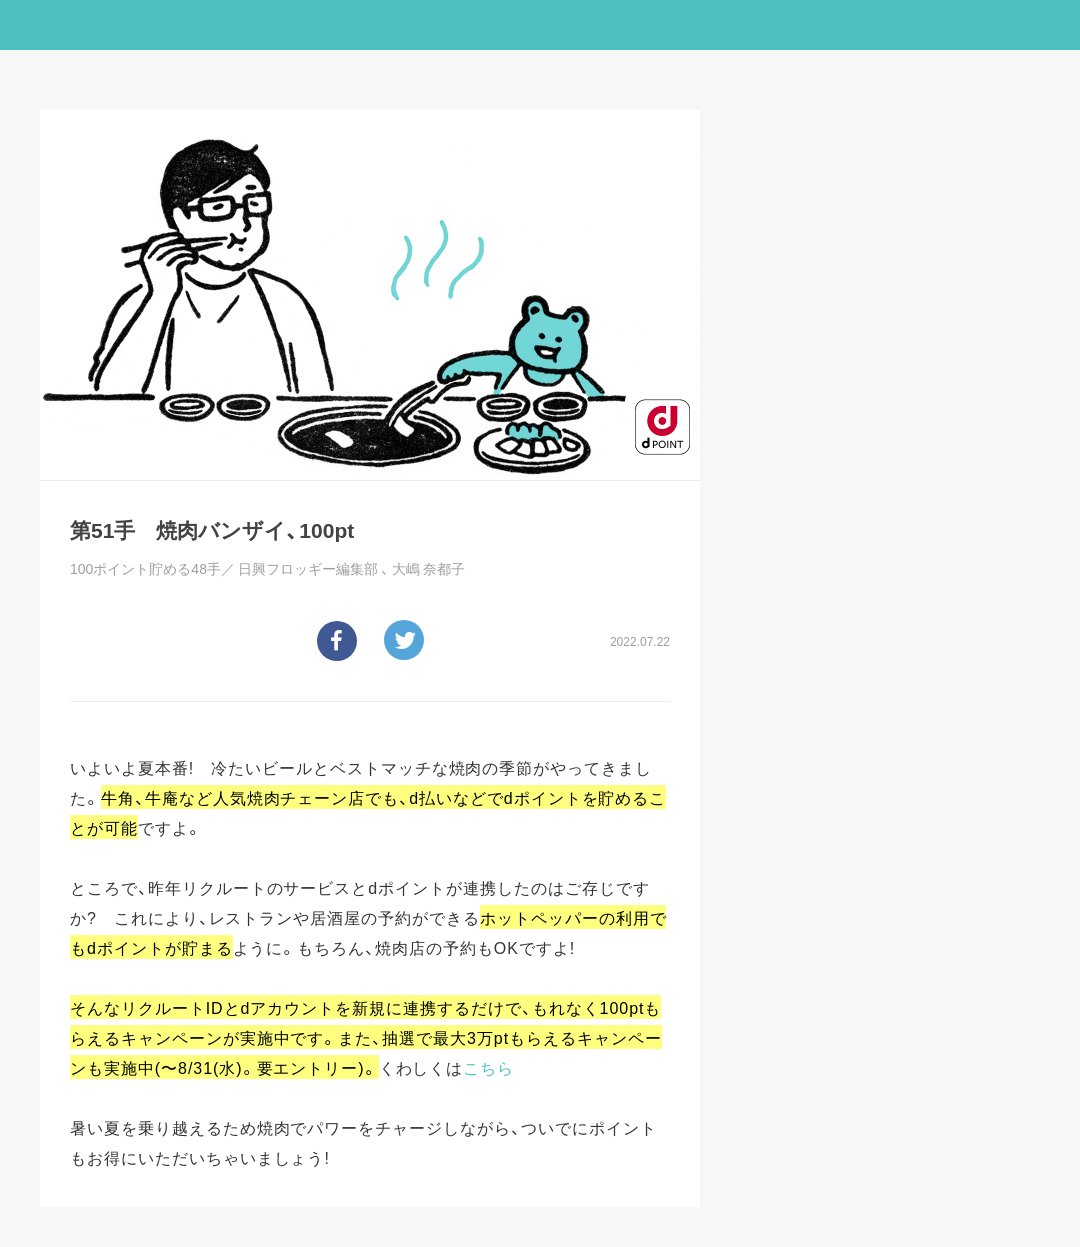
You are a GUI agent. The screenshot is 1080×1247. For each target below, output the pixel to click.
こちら (488, 1067)
